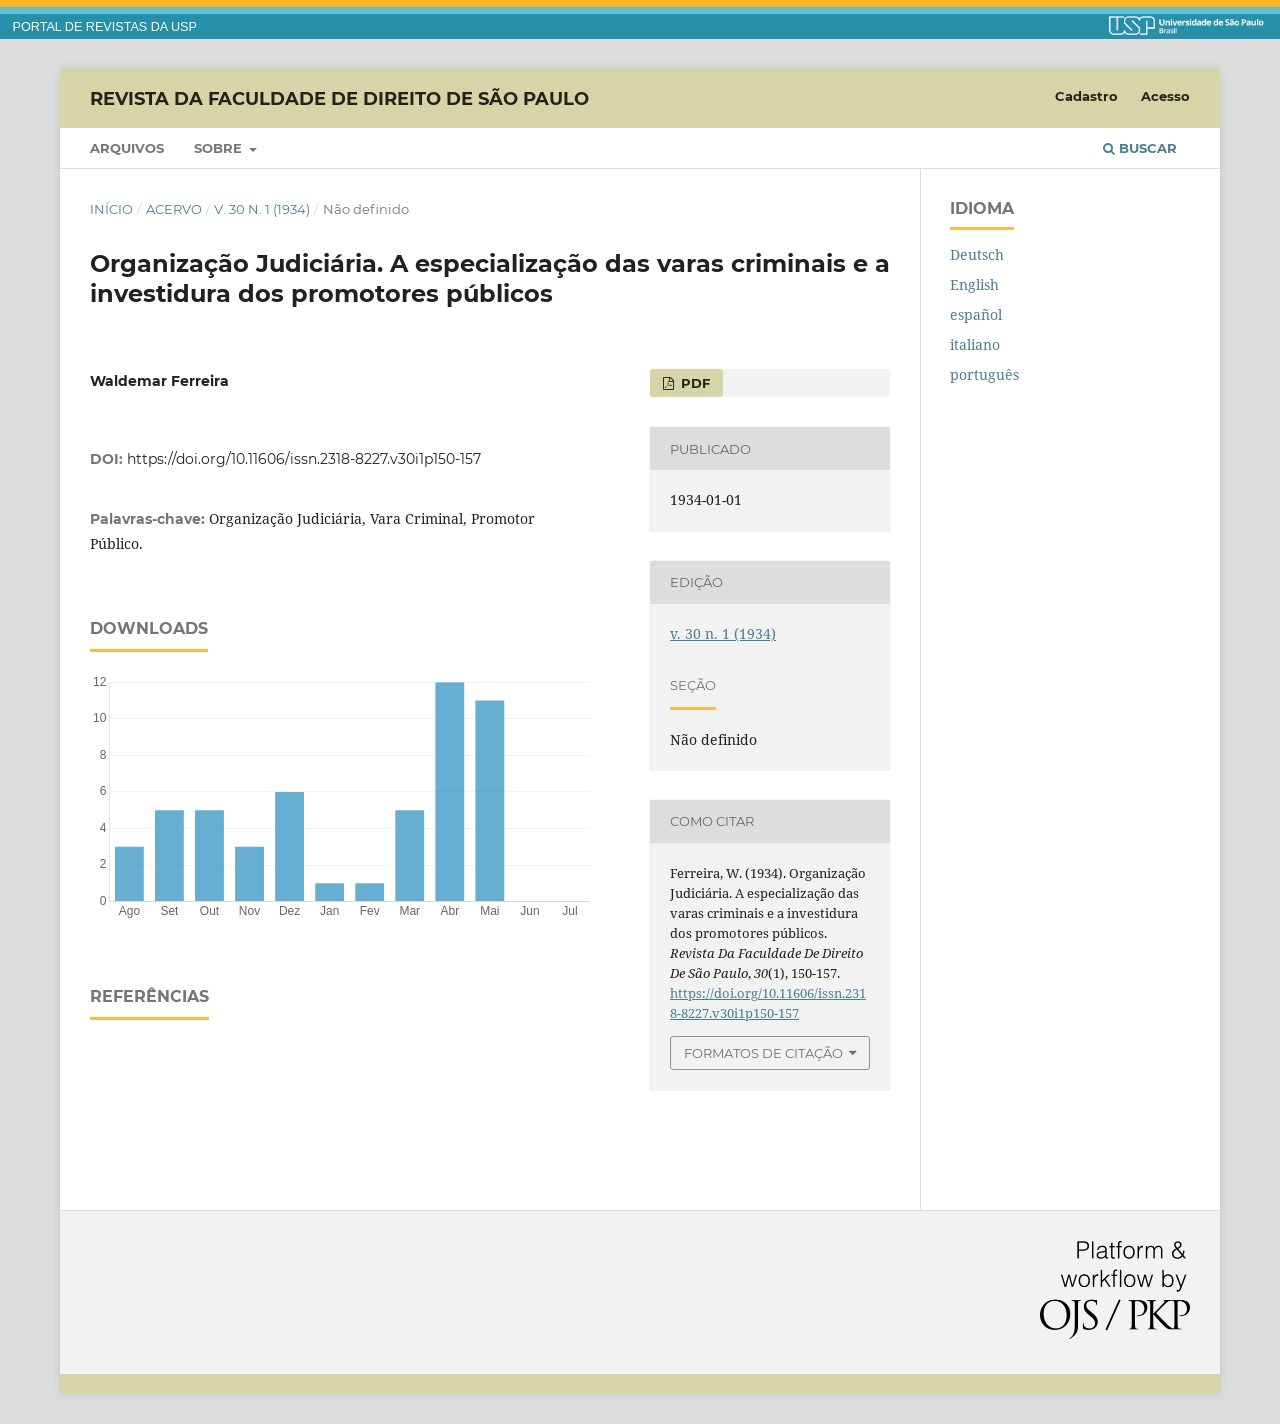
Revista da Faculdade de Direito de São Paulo (339, 98)
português (984, 374)
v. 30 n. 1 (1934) (262, 209)
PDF (693, 383)
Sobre (220, 148)
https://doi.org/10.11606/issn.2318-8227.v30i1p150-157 (304, 459)
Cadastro (1086, 96)
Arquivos (127, 148)
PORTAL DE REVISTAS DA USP (105, 27)
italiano (975, 344)
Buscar (1140, 148)
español (976, 314)
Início (111, 209)
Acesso (1165, 96)
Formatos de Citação (763, 1053)
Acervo (174, 209)
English (974, 284)
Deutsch (977, 254)
